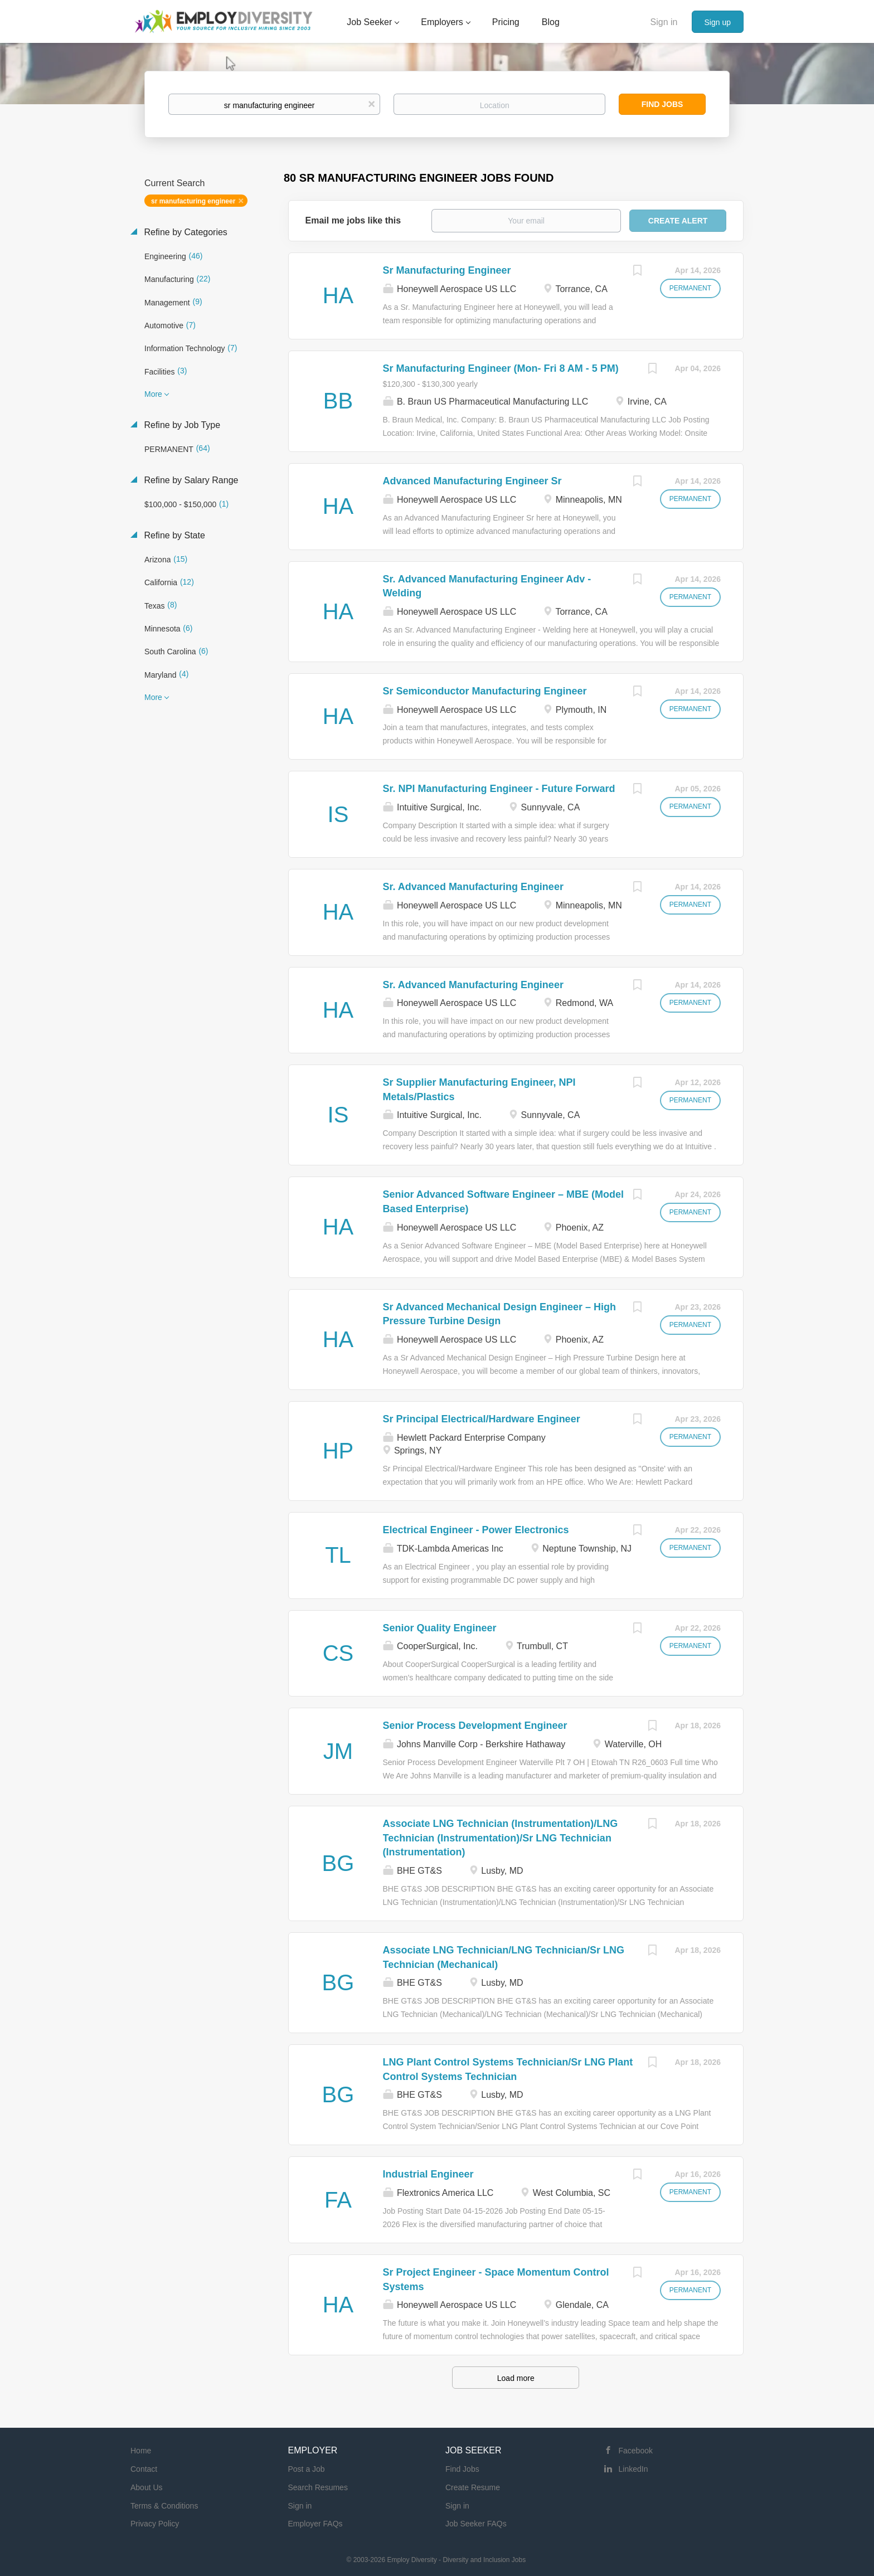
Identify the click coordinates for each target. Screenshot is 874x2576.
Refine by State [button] (173, 535)
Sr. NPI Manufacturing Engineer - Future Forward (499, 788)
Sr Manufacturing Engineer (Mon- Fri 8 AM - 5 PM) (501, 368)
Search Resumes (318, 2487)
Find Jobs (662, 104)
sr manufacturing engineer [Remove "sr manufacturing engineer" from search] (193, 201)
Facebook (636, 2450)
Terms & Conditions (164, 2505)
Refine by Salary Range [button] (190, 480)
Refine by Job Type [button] (181, 425)
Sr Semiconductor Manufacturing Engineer (485, 691)
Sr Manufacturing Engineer (447, 270)
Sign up (718, 22)
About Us (146, 2487)
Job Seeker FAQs (476, 2523)
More (153, 394)
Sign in (664, 22)
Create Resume (472, 2487)
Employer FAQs (315, 2523)
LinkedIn (633, 2469)
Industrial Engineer (428, 2174)
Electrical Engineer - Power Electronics (476, 1529)
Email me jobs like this (353, 220)
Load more (516, 2378)
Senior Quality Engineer (440, 1628)
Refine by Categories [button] (184, 232)
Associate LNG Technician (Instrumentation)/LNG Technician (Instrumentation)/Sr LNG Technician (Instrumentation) (500, 1838)
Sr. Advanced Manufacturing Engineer (473, 886)
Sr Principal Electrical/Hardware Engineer (481, 1419)
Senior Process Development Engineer (475, 1725)
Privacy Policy (154, 2523)
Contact (143, 2469)
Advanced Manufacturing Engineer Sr (472, 481)
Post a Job (306, 2469)
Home (140, 2450)
